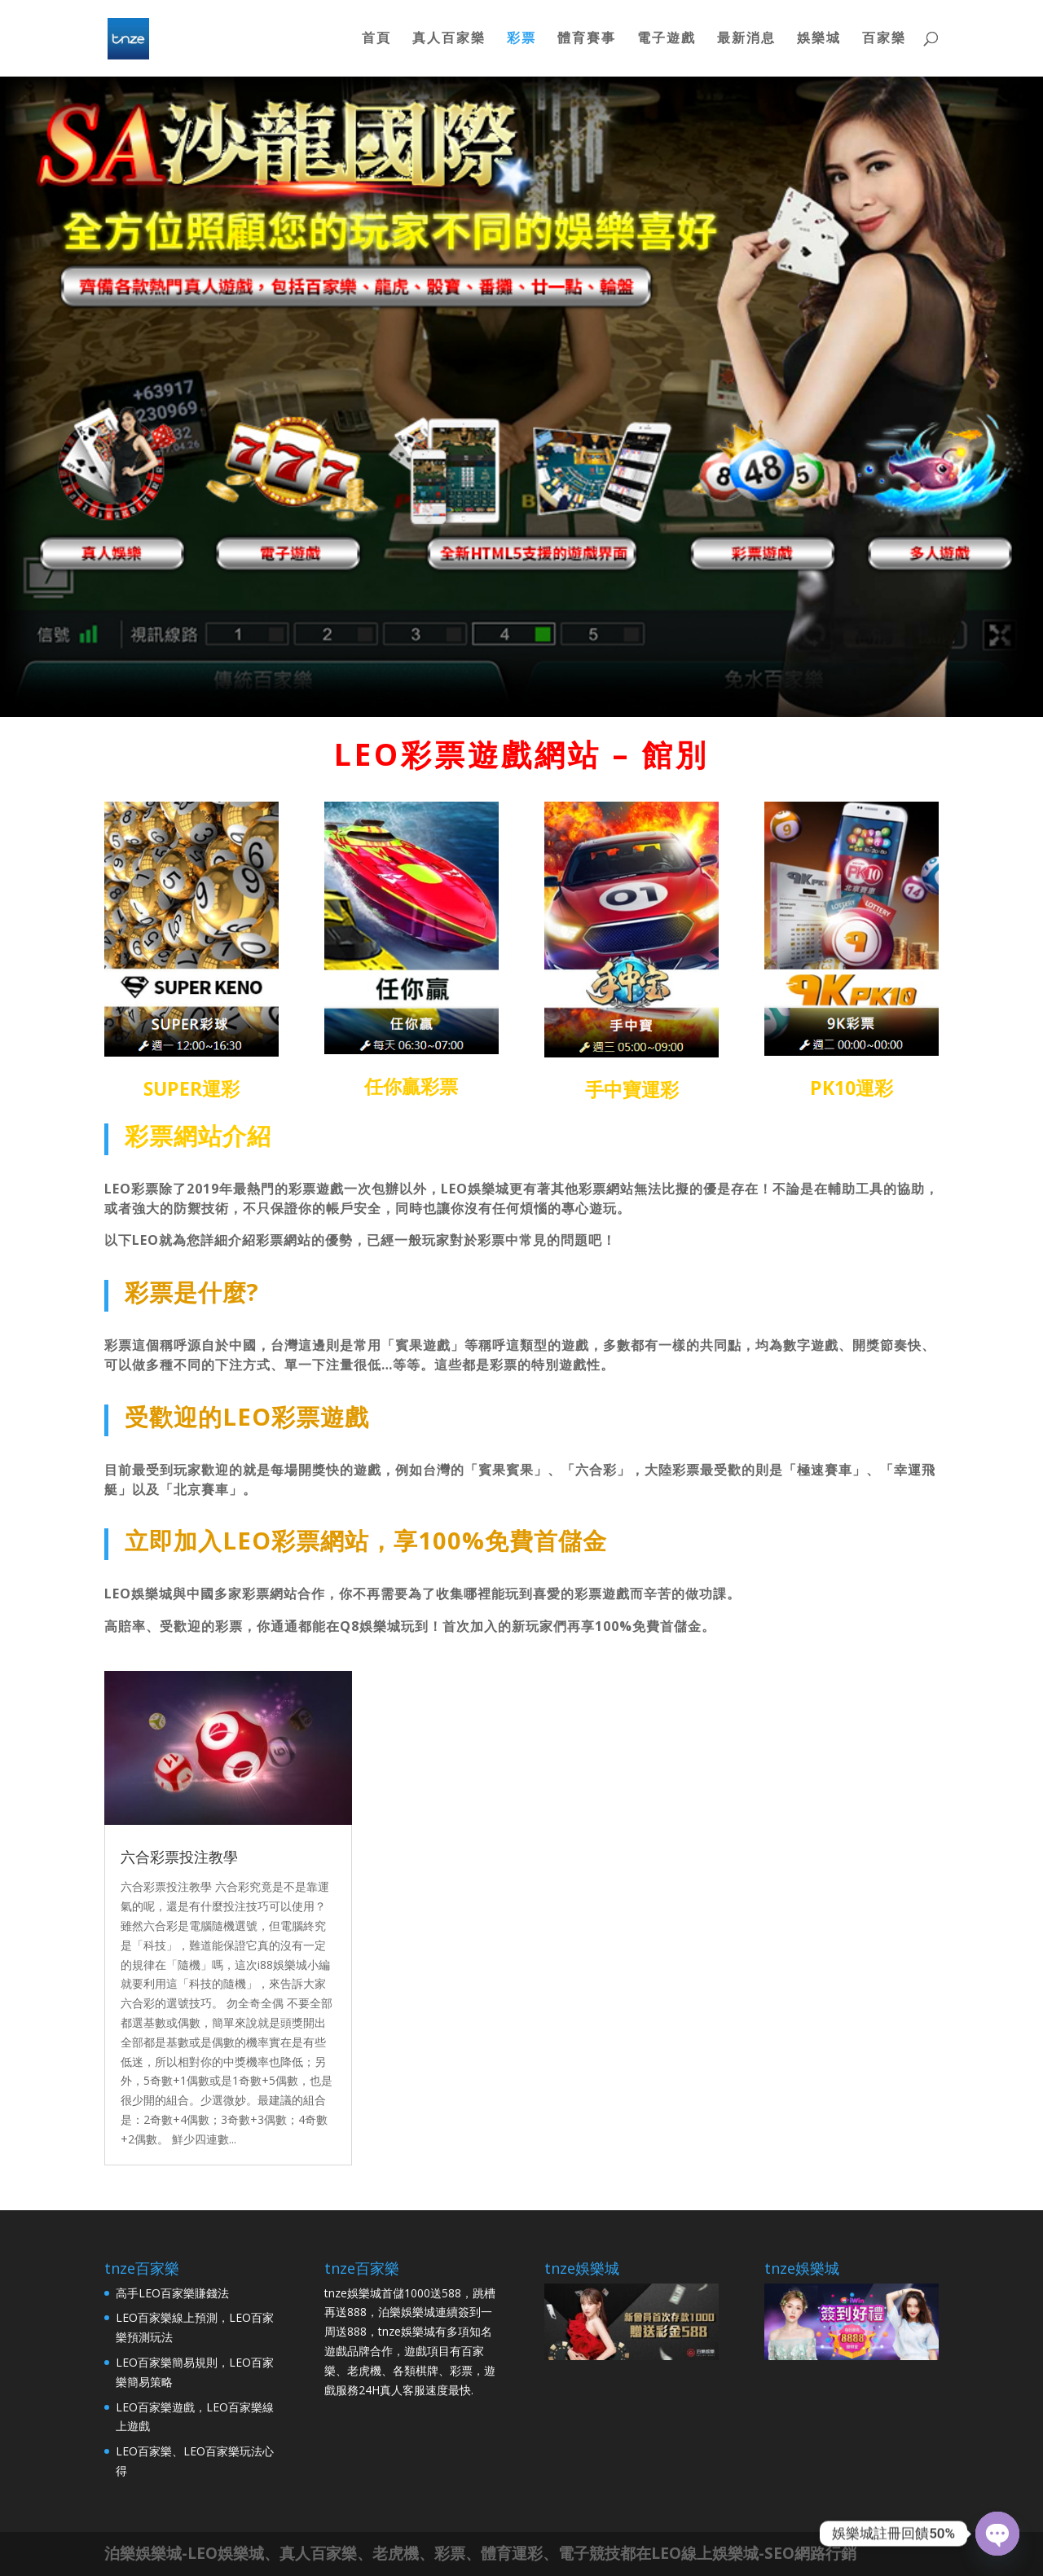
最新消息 (746, 40)
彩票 (521, 40)
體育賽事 (586, 40)
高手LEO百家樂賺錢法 (172, 2293)
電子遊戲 (666, 40)
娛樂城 (819, 40)
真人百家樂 (449, 40)
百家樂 (884, 40)
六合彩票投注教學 (179, 1856)
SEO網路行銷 (810, 2553)
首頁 (376, 40)
